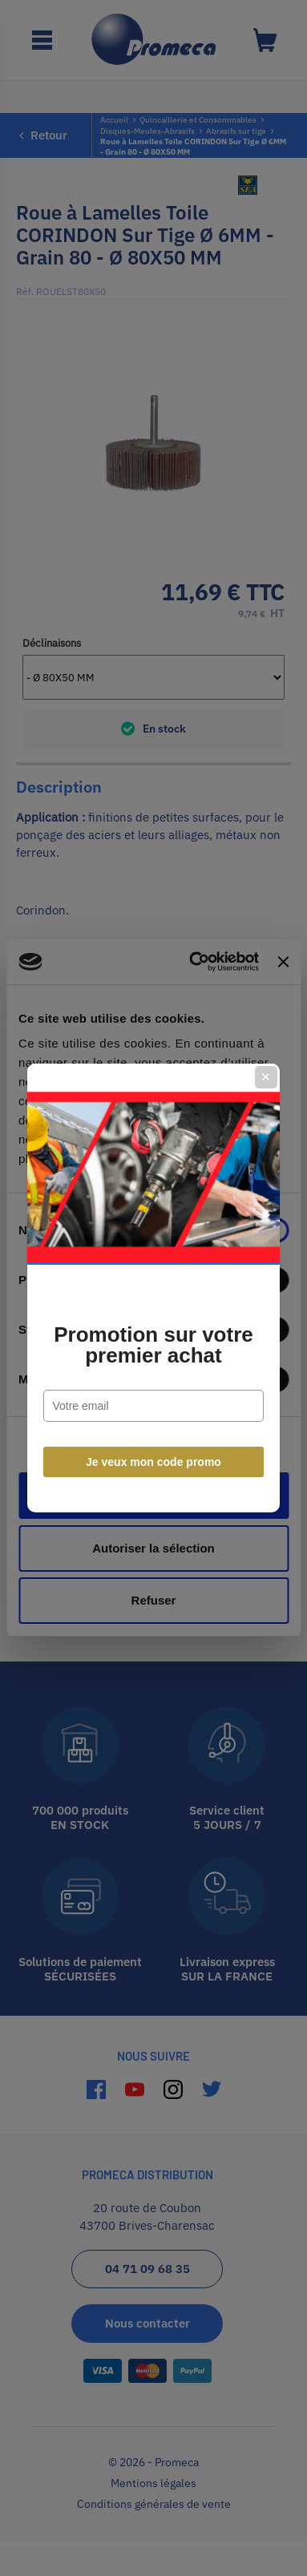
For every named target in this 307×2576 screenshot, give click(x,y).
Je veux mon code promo (153, 1462)
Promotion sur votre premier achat (153, 1345)
